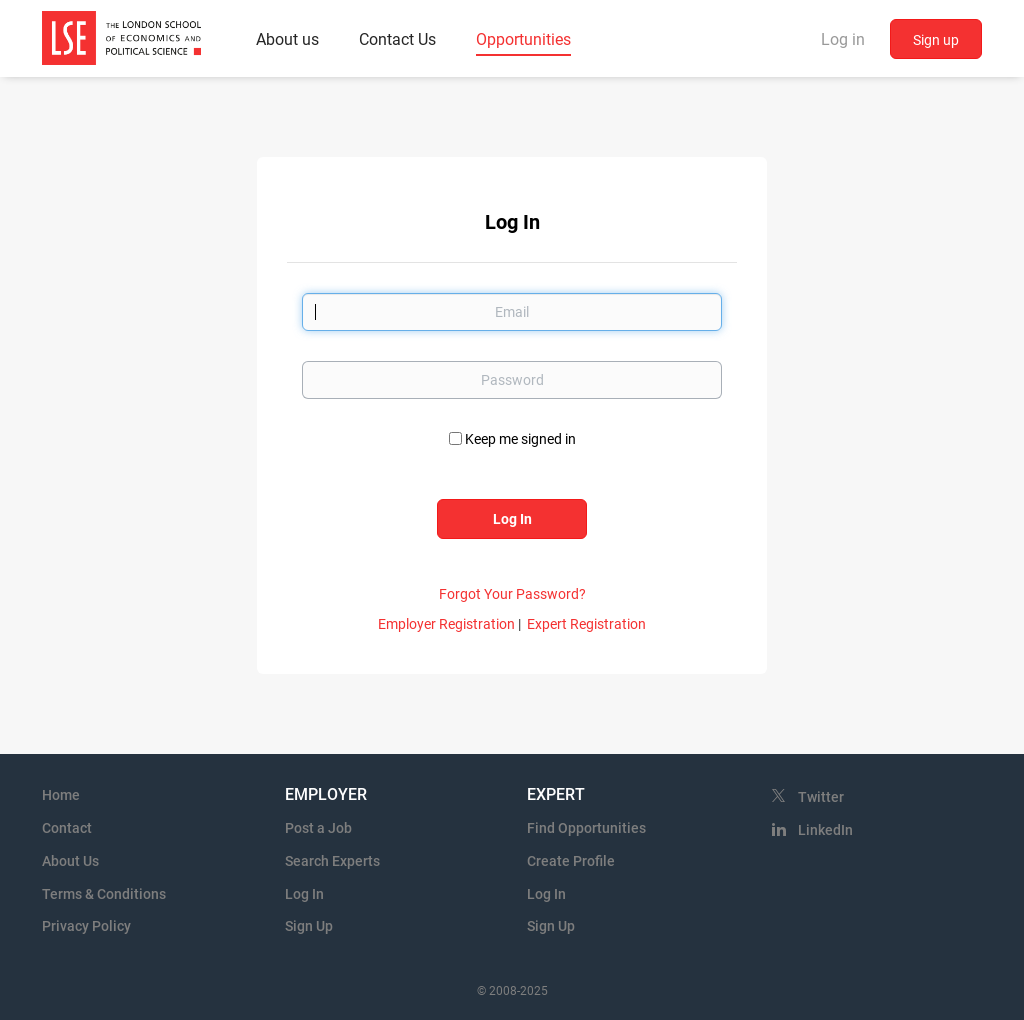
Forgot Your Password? (512, 594)
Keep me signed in (520, 439)
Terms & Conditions (104, 894)
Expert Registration (586, 624)
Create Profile (571, 861)
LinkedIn (825, 830)
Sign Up (309, 926)
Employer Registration (446, 624)
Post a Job (318, 828)
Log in (843, 39)
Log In (304, 894)
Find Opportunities (586, 828)
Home (61, 795)
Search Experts (332, 861)
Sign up (936, 40)
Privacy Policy (86, 926)
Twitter (821, 797)
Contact (67, 828)
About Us (70, 861)
